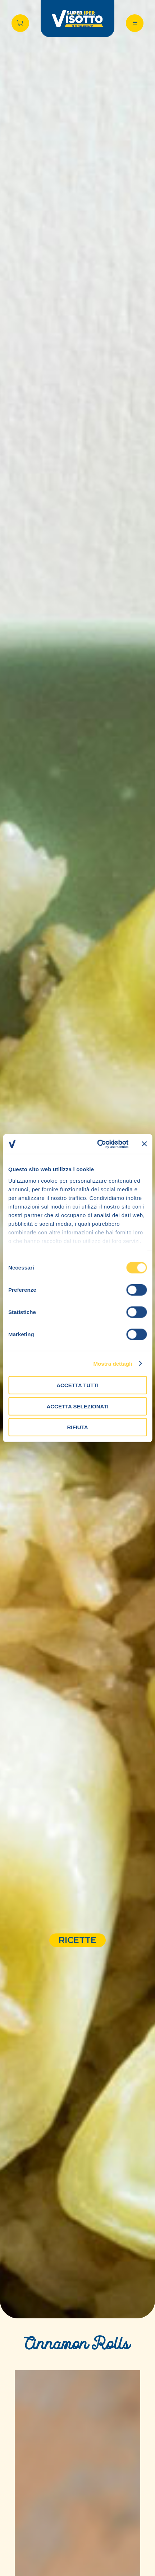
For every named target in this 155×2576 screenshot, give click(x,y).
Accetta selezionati (77, 1406)
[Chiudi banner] (144, 1143)
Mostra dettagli (112, 1363)
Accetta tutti (77, 1385)
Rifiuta (77, 1427)
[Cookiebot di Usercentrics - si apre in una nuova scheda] (97, 1144)
